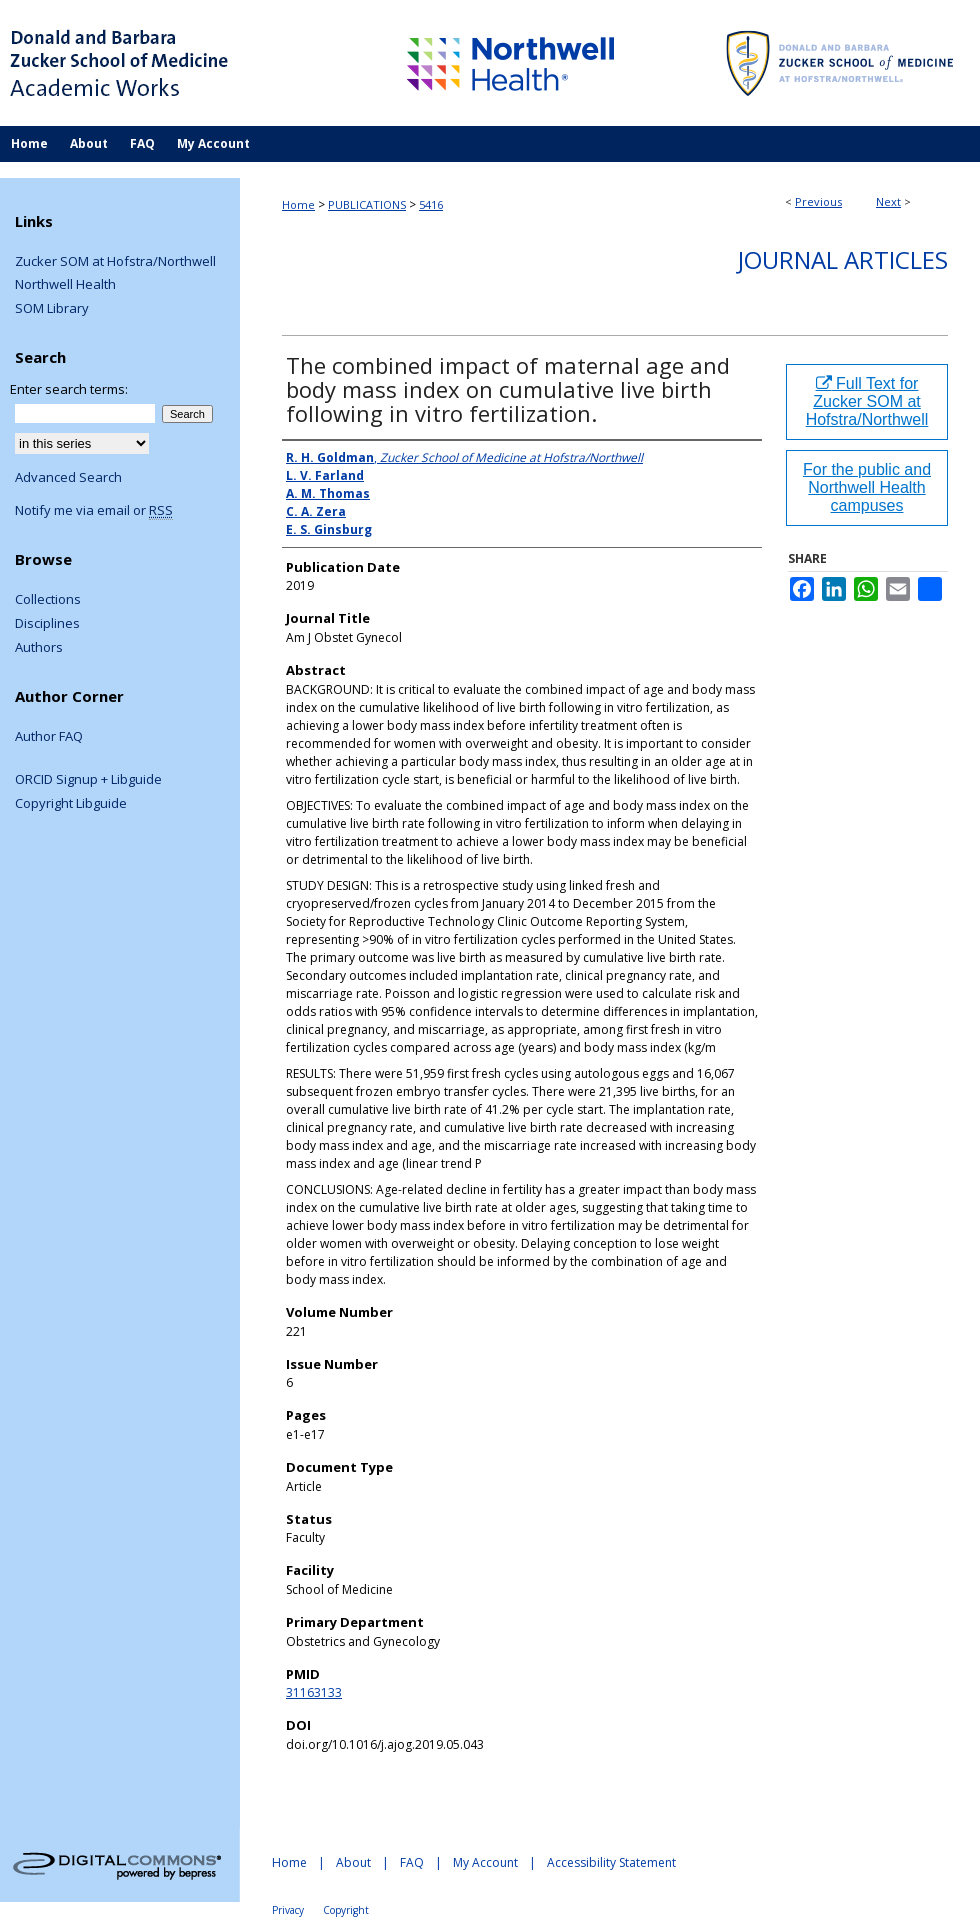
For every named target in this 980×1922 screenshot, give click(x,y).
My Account (485, 1862)
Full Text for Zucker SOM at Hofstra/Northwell (867, 401)
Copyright (346, 1910)
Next (888, 201)
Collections (48, 600)
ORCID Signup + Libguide (88, 780)
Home (298, 204)
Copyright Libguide (71, 804)
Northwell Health (65, 285)
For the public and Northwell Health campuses (867, 487)
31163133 (314, 1692)
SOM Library (52, 309)
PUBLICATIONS (367, 204)
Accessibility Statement (611, 1862)
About (353, 1862)
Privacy (288, 1910)
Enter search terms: (69, 389)
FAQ (412, 1862)
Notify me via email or (94, 511)
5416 (431, 204)
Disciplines (47, 624)
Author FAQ (49, 737)
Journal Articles (843, 259)
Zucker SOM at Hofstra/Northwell (115, 262)
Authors (39, 648)
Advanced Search (68, 477)
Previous (818, 201)
